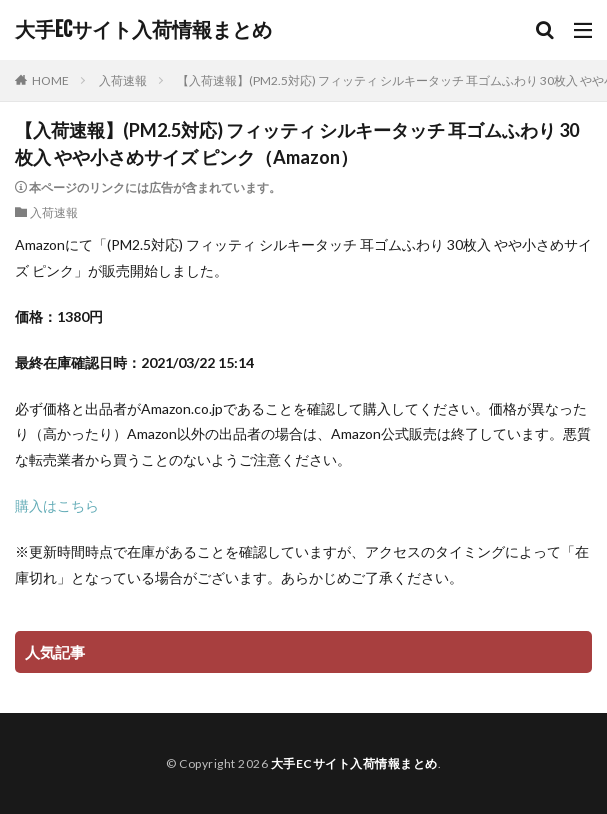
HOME (50, 80)
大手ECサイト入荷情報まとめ (143, 30)
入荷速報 (123, 80)
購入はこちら (57, 505)
